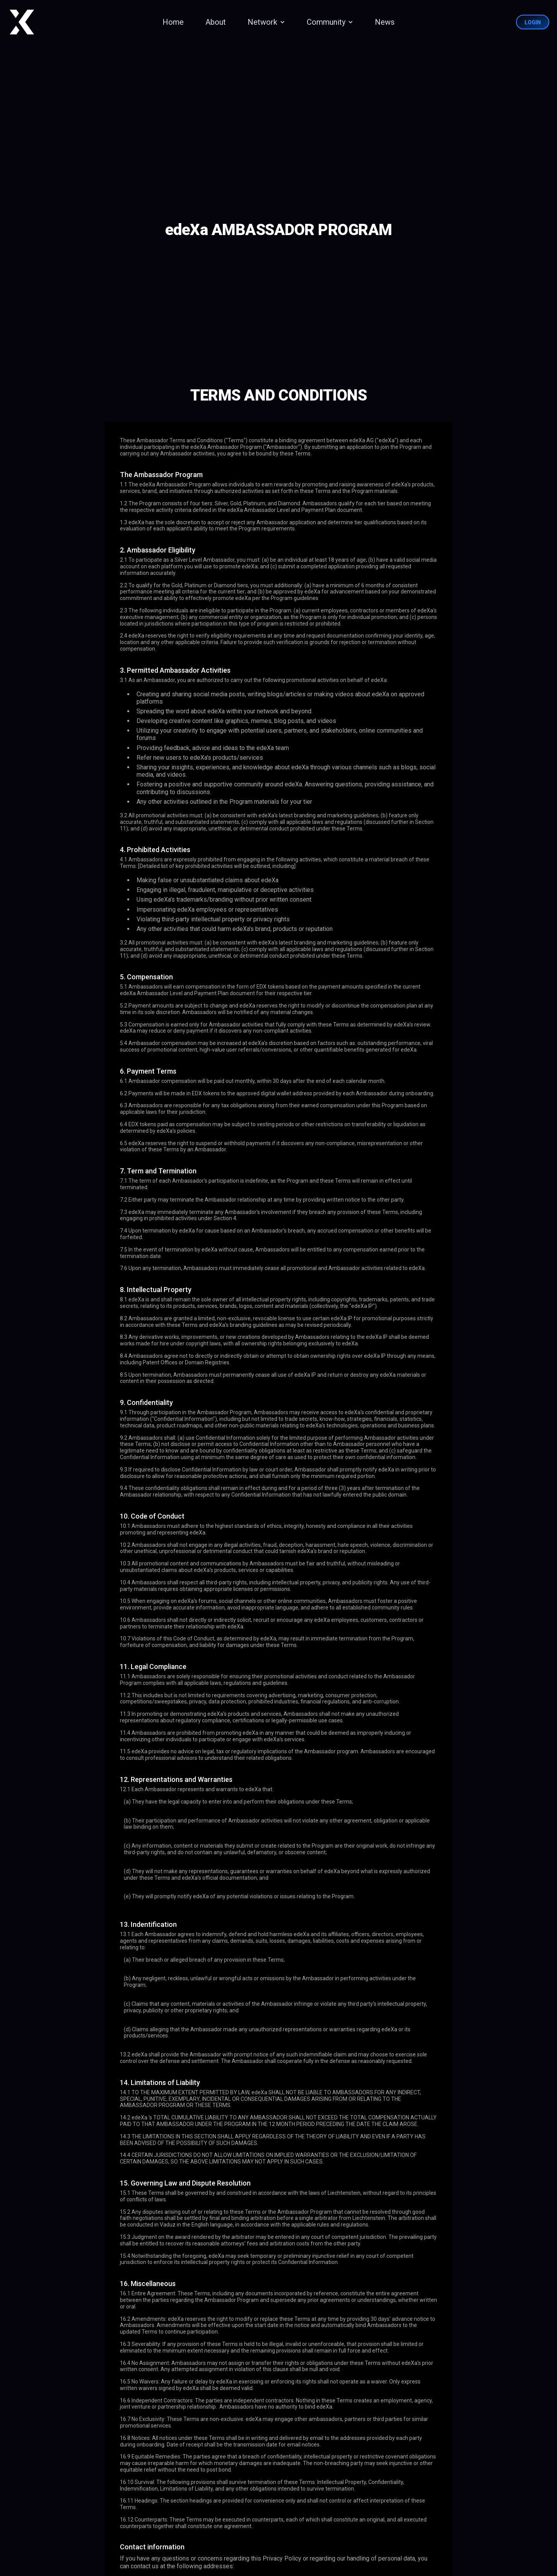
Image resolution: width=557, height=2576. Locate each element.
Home (173, 22)
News (385, 22)
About (215, 22)
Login (533, 22)
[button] (265, 22)
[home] (22, 22)
